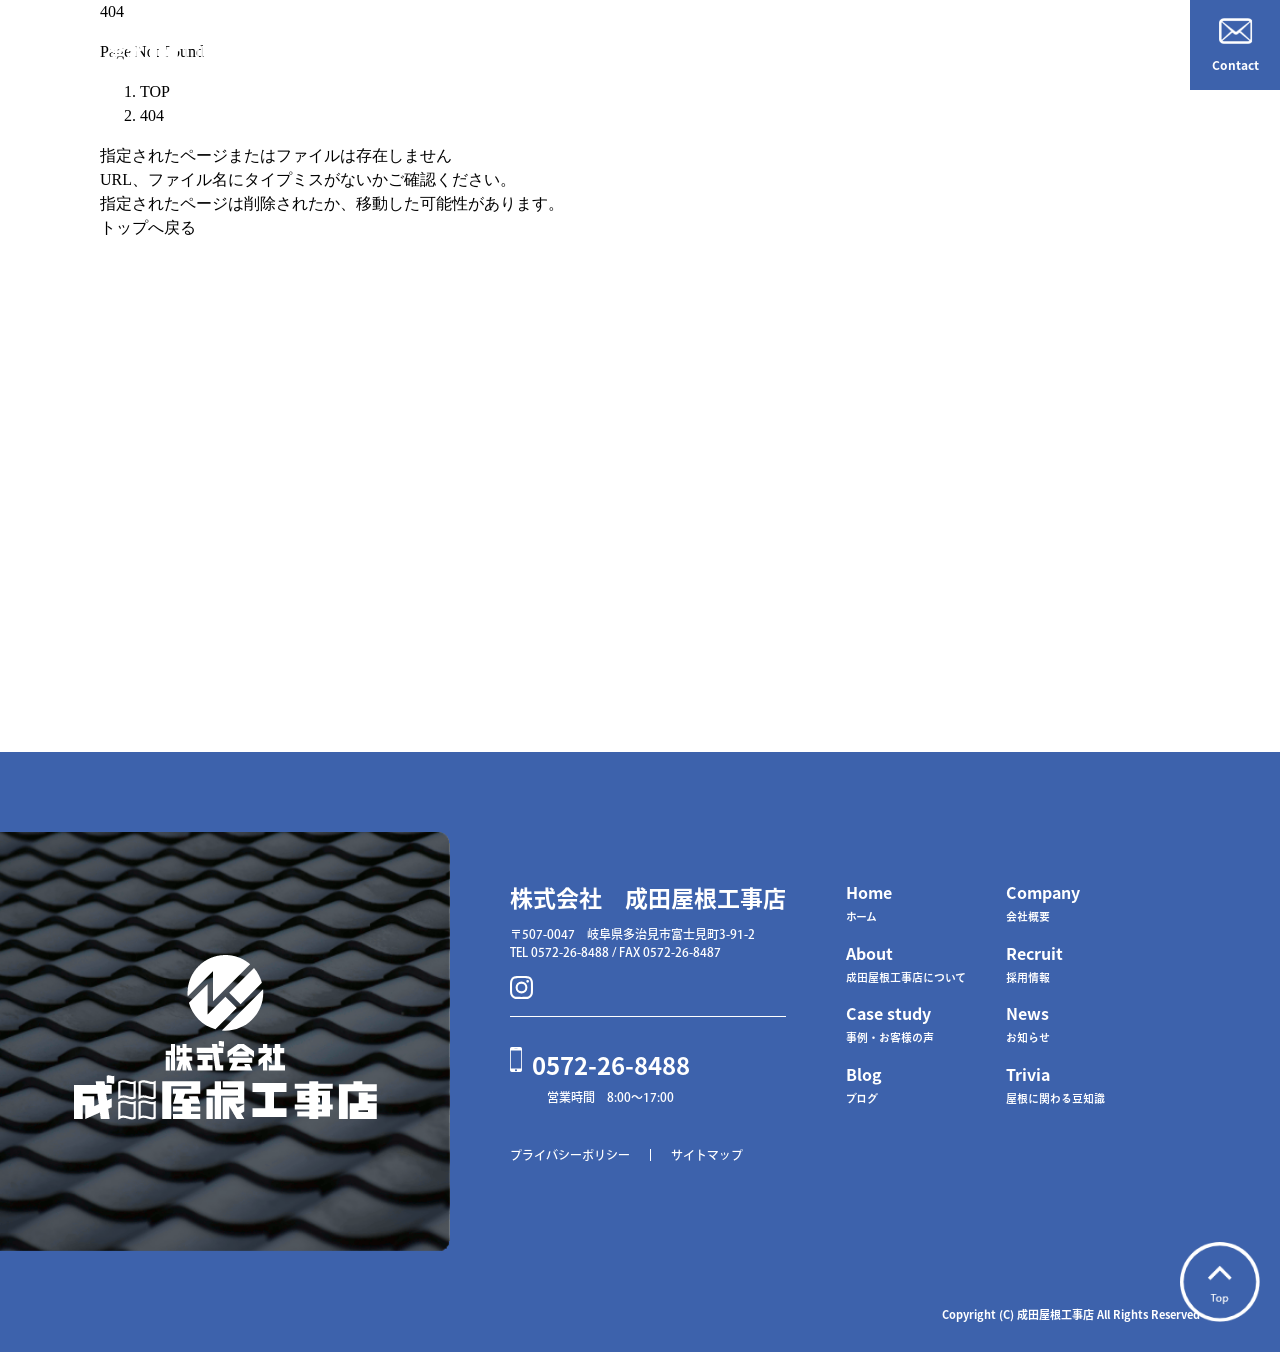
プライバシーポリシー (570, 1155)
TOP (155, 91)
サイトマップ (707, 1155)
